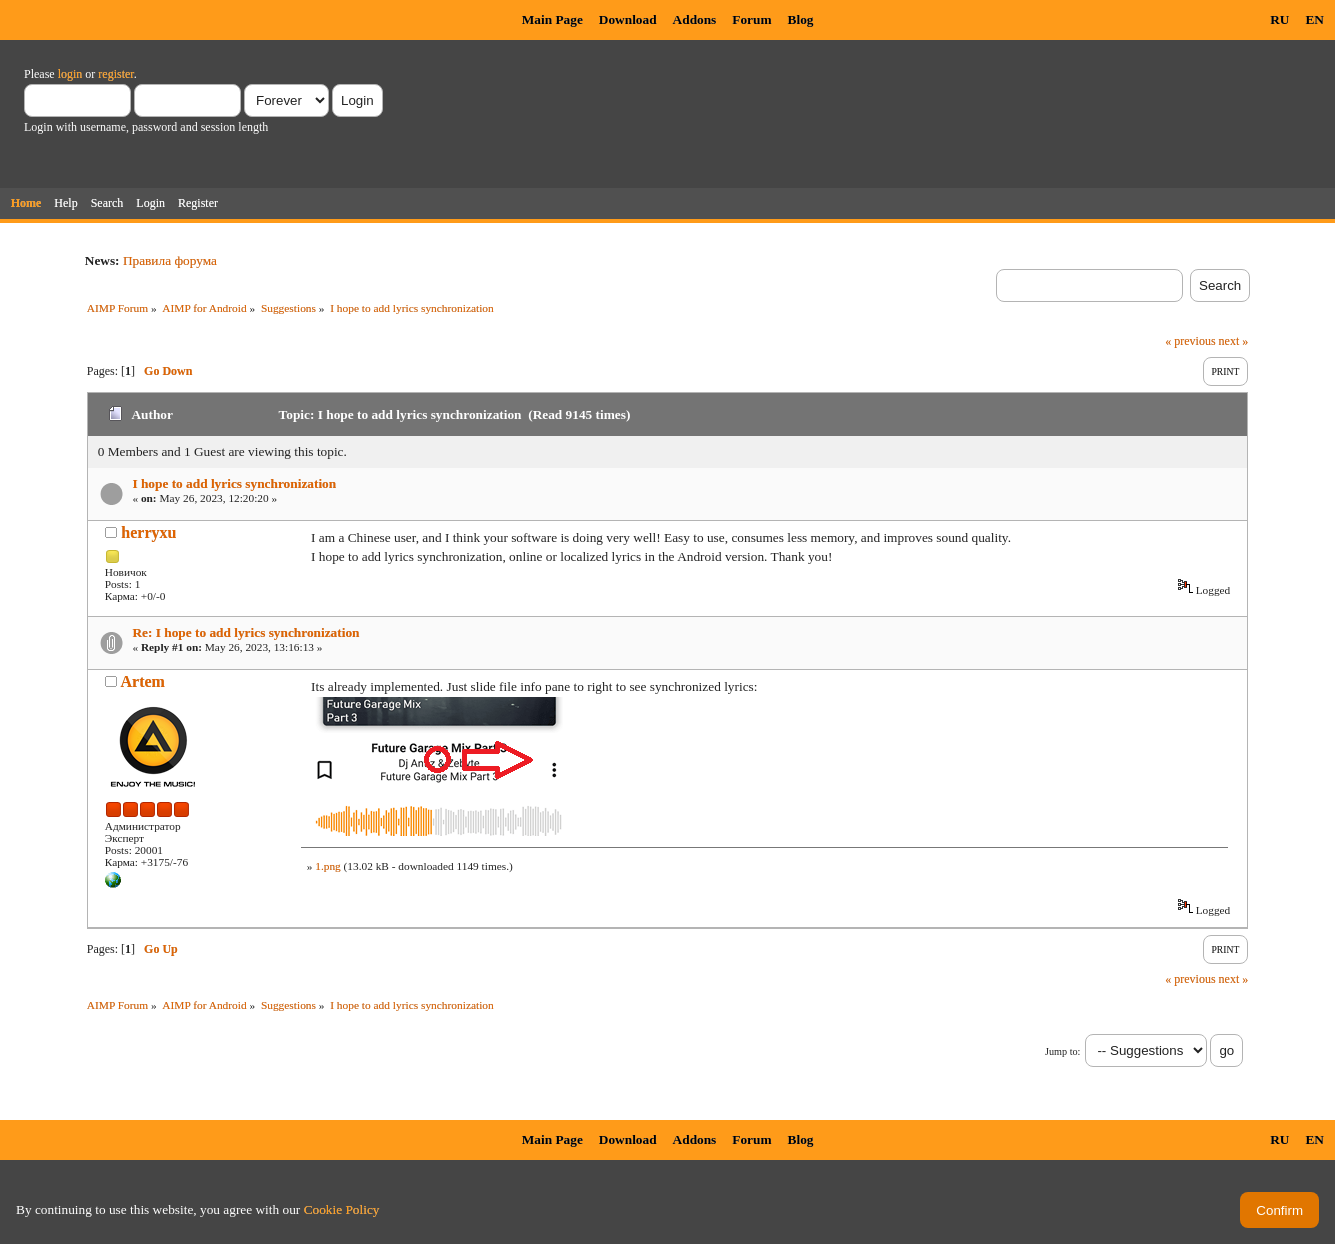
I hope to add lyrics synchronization (234, 483)
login (70, 74)
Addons (695, 19)
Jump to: (1062, 1051)
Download (628, 19)
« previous (1190, 341)
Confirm (1279, 1210)
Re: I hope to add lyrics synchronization (245, 632)
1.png (328, 866)
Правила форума (170, 260)
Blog (801, 19)
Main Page (552, 19)
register (115, 74)
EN (1314, 19)
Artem (142, 681)
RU (1279, 19)
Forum (751, 19)
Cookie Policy (342, 1209)
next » (1234, 341)
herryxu (148, 532)
